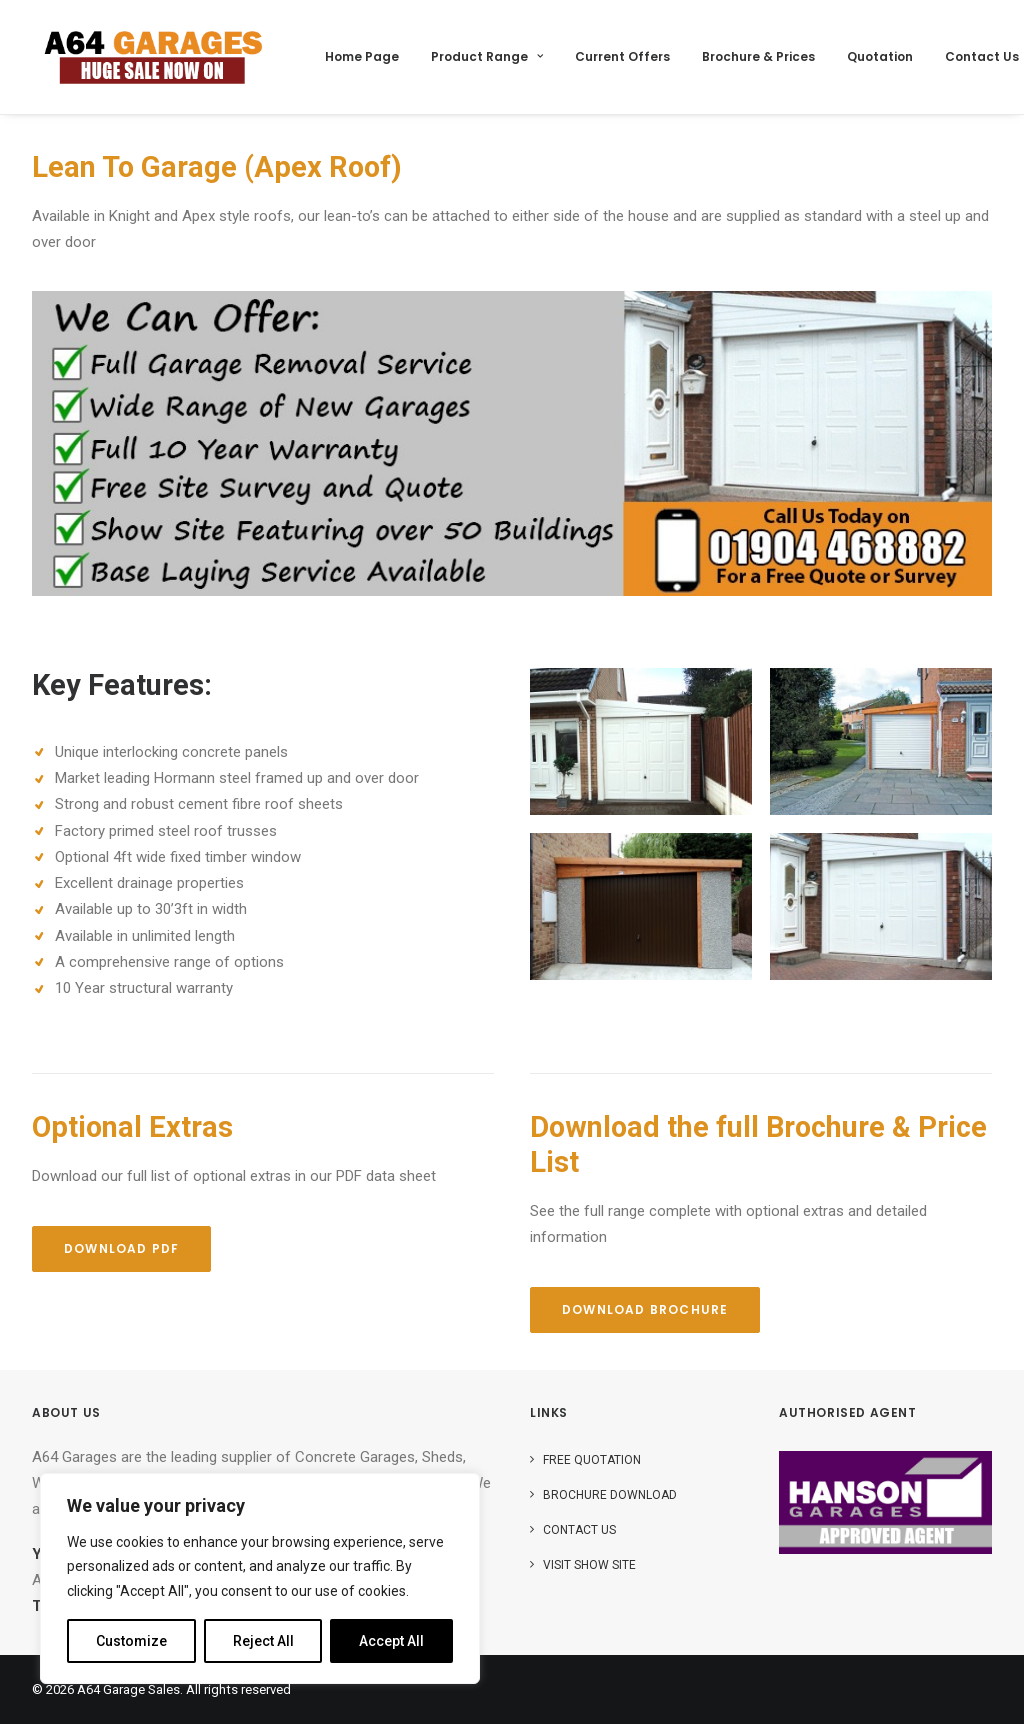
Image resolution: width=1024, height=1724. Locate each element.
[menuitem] (362, 57)
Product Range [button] (487, 56)
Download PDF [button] (121, 1248)
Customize (131, 1641)
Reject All (263, 1641)
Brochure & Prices (758, 56)
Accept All (391, 1641)
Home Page (362, 56)
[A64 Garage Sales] (153, 57)
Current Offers (622, 56)
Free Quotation (592, 1460)
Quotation (880, 56)
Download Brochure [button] (645, 1309)
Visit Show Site (589, 1565)
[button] (641, 741)
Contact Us (982, 56)
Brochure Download (610, 1495)
